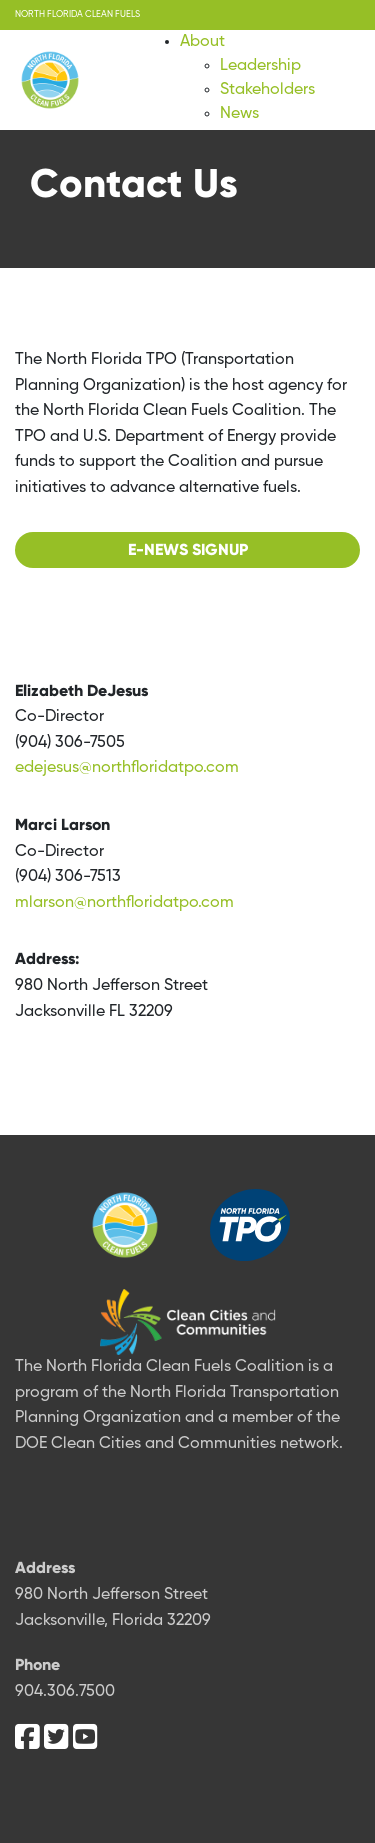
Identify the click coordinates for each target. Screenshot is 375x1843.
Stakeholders (267, 90)
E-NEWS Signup (188, 549)
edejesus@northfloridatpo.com (127, 768)
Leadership (260, 66)
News (239, 114)
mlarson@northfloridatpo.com (124, 903)
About (202, 42)
